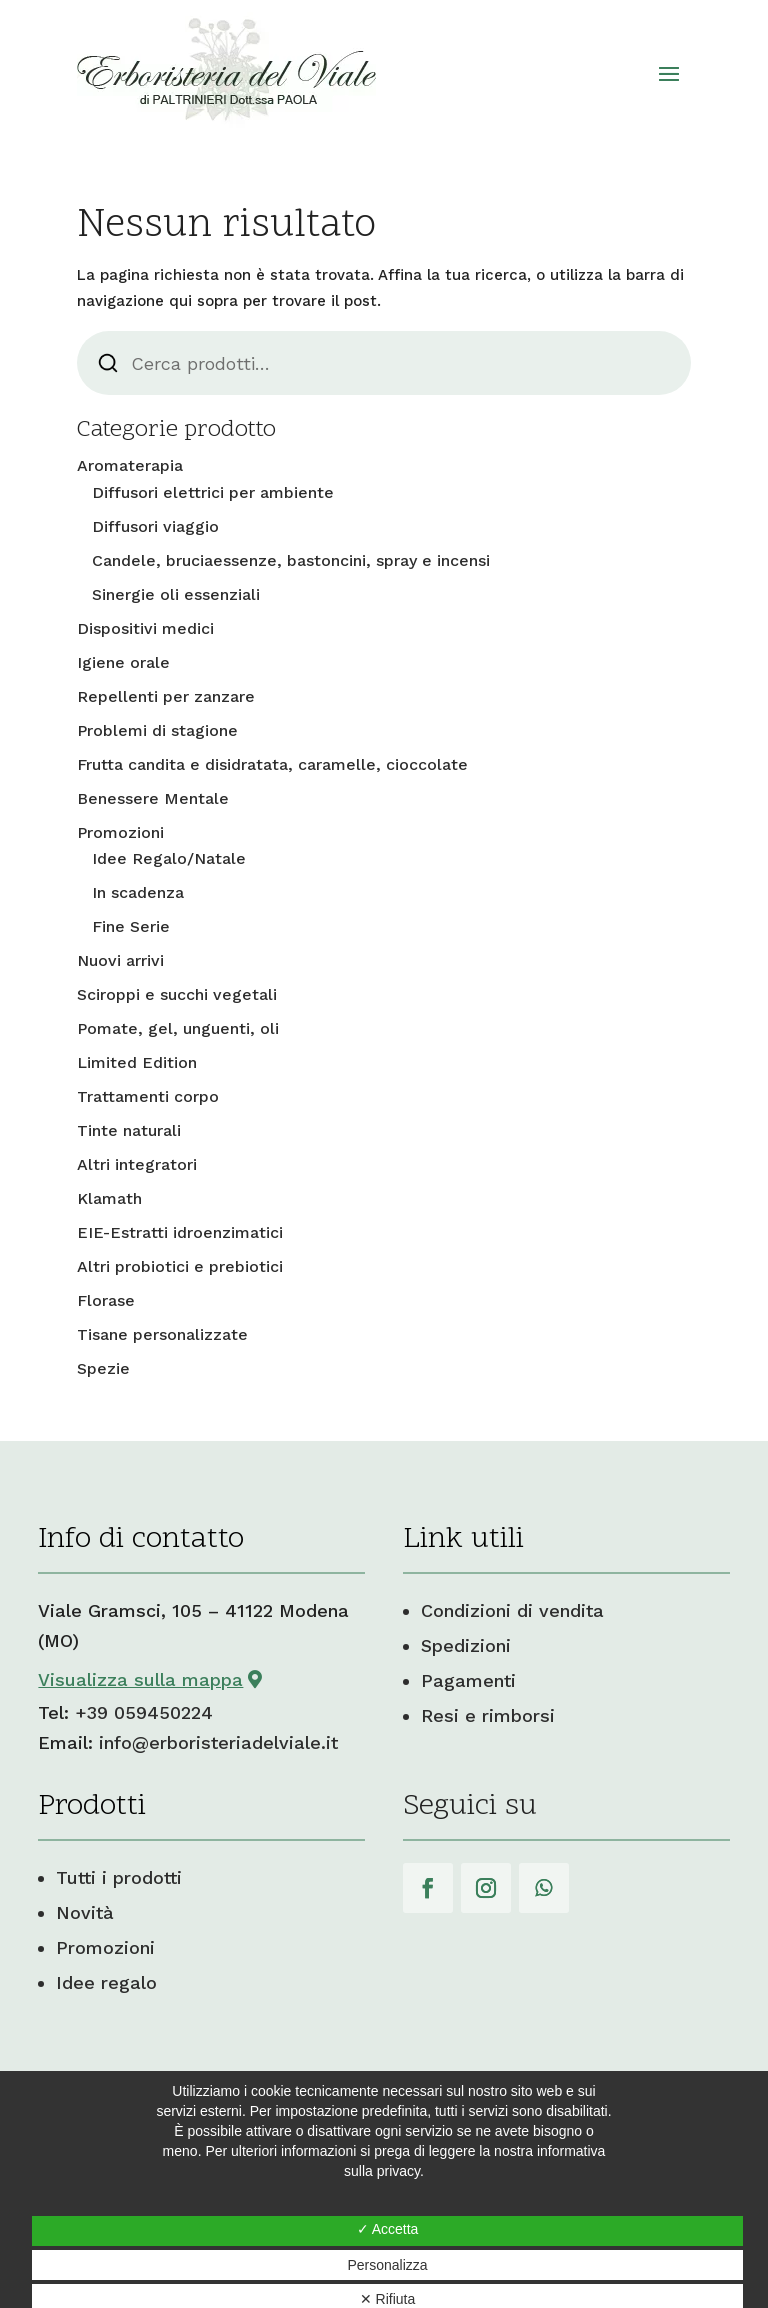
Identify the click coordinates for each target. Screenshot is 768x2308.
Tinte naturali (129, 1130)
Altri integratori (137, 1164)
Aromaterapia (130, 465)
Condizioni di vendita (512, 1610)
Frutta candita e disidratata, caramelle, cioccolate (272, 764)
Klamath (109, 1198)
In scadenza (138, 892)
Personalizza (387, 2265)
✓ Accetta (388, 2229)
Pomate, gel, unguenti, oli (178, 1028)
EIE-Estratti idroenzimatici (180, 1232)
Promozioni (120, 832)
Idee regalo (106, 1982)
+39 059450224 (144, 1712)
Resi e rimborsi (488, 1715)
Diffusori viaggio (155, 526)
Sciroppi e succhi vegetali (177, 994)
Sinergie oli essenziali (176, 594)
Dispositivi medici (145, 628)
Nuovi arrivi (120, 960)
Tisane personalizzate (162, 1334)
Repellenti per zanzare (166, 696)
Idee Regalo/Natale (169, 858)
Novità (85, 1912)
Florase (106, 1300)
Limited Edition (137, 1062)
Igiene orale (123, 662)
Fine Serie (131, 926)
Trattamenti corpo (148, 1096)
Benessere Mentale (153, 798)
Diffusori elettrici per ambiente (213, 492)
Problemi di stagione (157, 730)
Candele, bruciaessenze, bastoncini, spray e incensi (291, 560)
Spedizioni (466, 1645)
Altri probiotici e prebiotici (180, 1266)
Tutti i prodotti (119, 1877)
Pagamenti (468, 1680)
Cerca (108, 363)
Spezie (103, 1368)
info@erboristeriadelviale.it (218, 1742)
